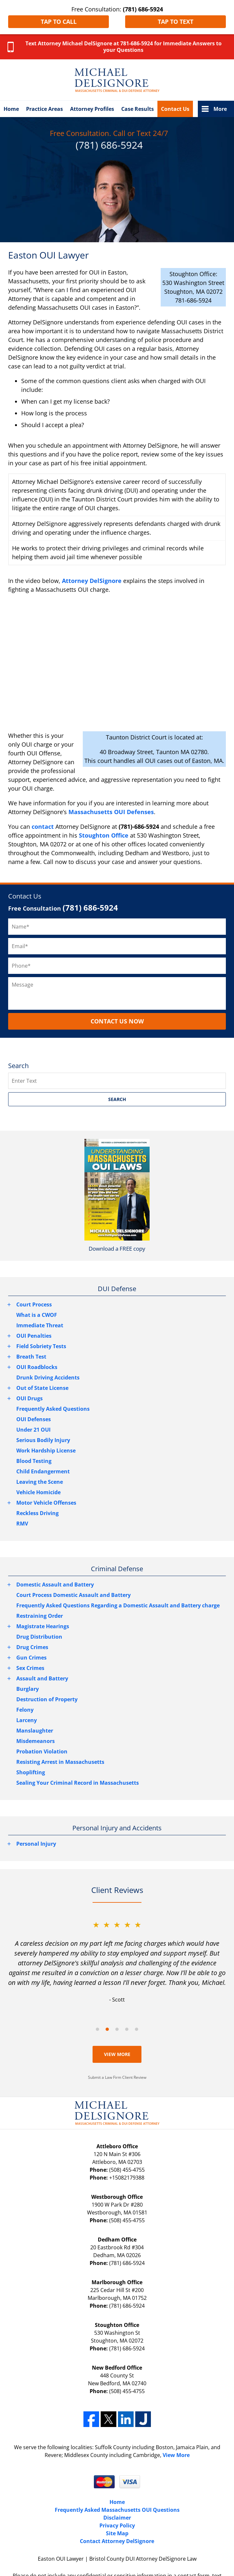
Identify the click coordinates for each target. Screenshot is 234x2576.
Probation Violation (41, 1751)
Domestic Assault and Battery (55, 1584)
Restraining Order (39, 1615)
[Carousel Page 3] (117, 2029)
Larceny (26, 1720)
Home (11, 108)
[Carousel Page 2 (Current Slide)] (107, 2029)
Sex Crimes (30, 1668)
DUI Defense (117, 1288)
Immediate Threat (39, 1325)
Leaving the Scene (39, 1481)
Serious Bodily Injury (43, 1440)
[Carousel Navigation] (117, 2028)
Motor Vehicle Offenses (46, 1502)
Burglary (27, 1688)
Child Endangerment (43, 1471)
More (220, 108)
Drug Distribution (39, 1636)
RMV (22, 1523)
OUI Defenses (33, 1419)
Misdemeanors (35, 1741)
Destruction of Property (47, 1699)
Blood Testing (33, 1461)
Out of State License (42, 1388)
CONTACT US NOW (117, 1021)
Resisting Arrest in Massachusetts (60, 1761)
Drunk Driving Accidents (48, 1377)
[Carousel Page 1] (97, 2029)
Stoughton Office (103, 835)
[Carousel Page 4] (127, 2029)
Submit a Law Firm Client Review (117, 2077)
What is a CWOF (36, 1314)
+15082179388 (126, 2177)
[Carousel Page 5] (136, 2029)
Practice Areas (44, 108)
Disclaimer (117, 2517)
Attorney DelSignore (92, 581)
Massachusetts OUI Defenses (111, 812)
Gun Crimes (31, 1657)
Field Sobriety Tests (41, 1346)
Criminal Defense (117, 1568)
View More (117, 2054)
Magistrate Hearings (42, 1626)
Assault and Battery (42, 1678)
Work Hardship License (46, 1450)
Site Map (117, 2533)
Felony (25, 1709)
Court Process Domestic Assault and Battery (73, 1595)
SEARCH (117, 1099)
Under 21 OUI (33, 1429)
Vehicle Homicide (38, 1492)
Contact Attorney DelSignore (117, 2541)
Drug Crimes (32, 1647)
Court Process (34, 1304)
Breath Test (31, 1356)
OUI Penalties (33, 1335)
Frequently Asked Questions (53, 1408)
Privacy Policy (117, 2525)
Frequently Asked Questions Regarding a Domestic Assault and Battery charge (118, 1605)
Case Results (137, 108)
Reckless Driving (37, 1513)
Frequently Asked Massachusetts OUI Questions (117, 2509)
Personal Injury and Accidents (117, 1828)
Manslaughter (34, 1730)
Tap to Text (175, 21)
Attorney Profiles (92, 108)
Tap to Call (59, 21)
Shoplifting (30, 1772)
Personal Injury (36, 1843)
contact (43, 826)
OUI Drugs (29, 1398)
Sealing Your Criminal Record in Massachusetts (77, 1782)
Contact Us (175, 108)
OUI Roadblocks (36, 1367)
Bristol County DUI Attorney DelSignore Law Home (117, 80)
